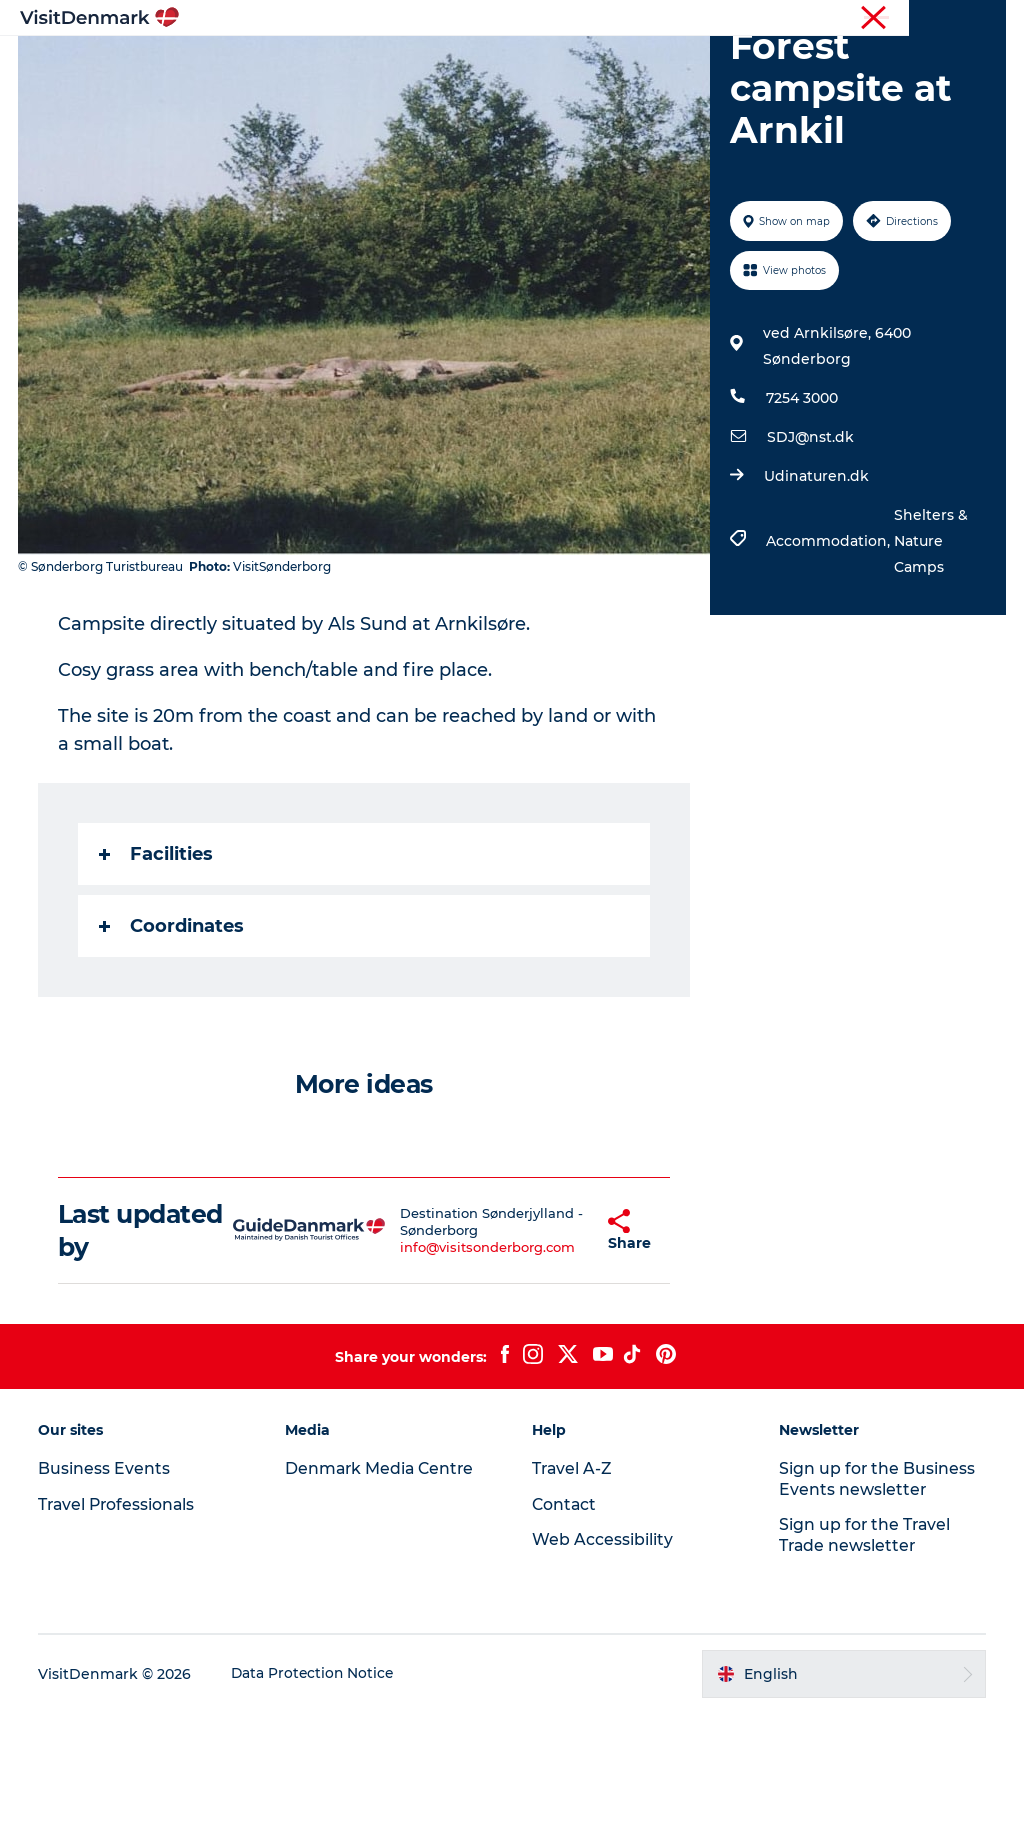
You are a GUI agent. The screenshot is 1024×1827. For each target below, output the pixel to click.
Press (921, 19)
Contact (980, 19)
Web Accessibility (602, 1653)
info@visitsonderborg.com (456, 1361)
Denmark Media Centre (382, 1581)
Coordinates (173, 1040)
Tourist (614, 19)
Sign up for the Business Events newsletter (876, 1592)
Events (578, 85)
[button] (561, 1344)
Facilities (158, 968)
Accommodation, (829, 655)
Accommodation (694, 64)
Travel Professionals (712, 19)
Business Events (837, 19)
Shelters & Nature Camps (930, 655)
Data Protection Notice (316, 1788)
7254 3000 (801, 512)
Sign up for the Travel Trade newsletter (865, 1649)
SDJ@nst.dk (809, 551)
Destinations (426, 64)
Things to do (551, 64)
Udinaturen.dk (815, 590)
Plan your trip (472, 85)
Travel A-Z (573, 1581)
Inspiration (307, 64)
